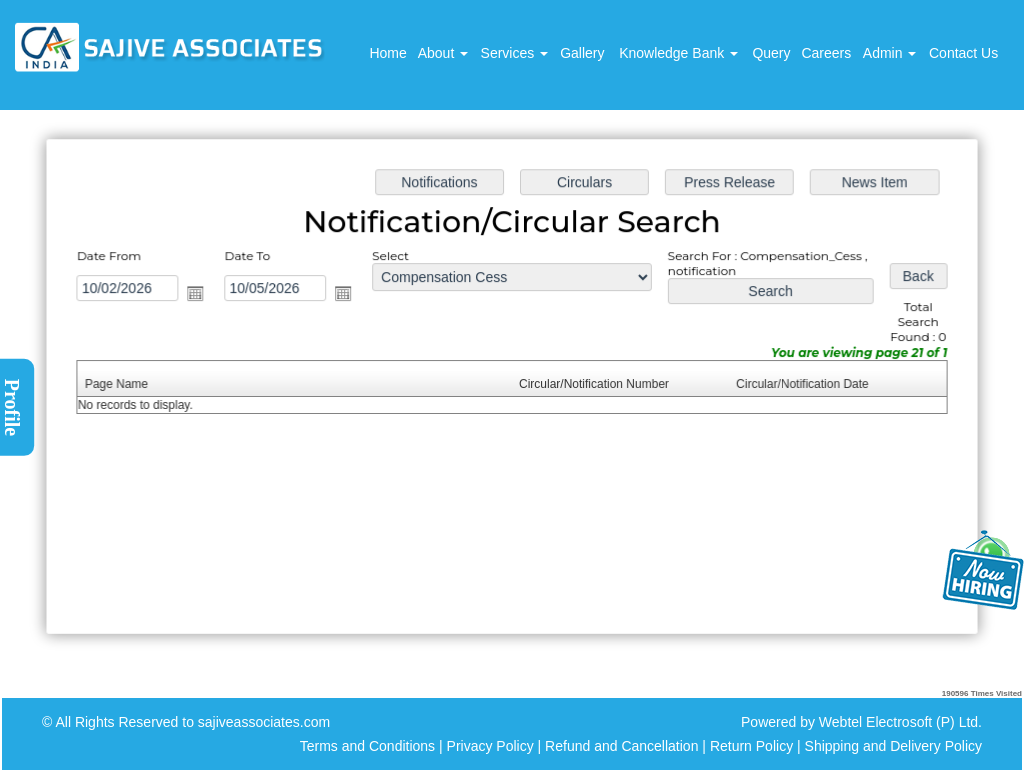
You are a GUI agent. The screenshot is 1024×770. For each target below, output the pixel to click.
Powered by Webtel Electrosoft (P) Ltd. (861, 722)
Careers (826, 53)
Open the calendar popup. (202, 294)
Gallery (582, 53)
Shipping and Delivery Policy (893, 746)
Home (387, 53)
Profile (12, 407)
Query (771, 53)
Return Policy (751, 746)
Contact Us (963, 53)
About (443, 53)
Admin (890, 53)
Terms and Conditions (367, 746)
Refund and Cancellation (623, 746)
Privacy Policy (490, 746)
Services (515, 53)
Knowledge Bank (678, 53)
